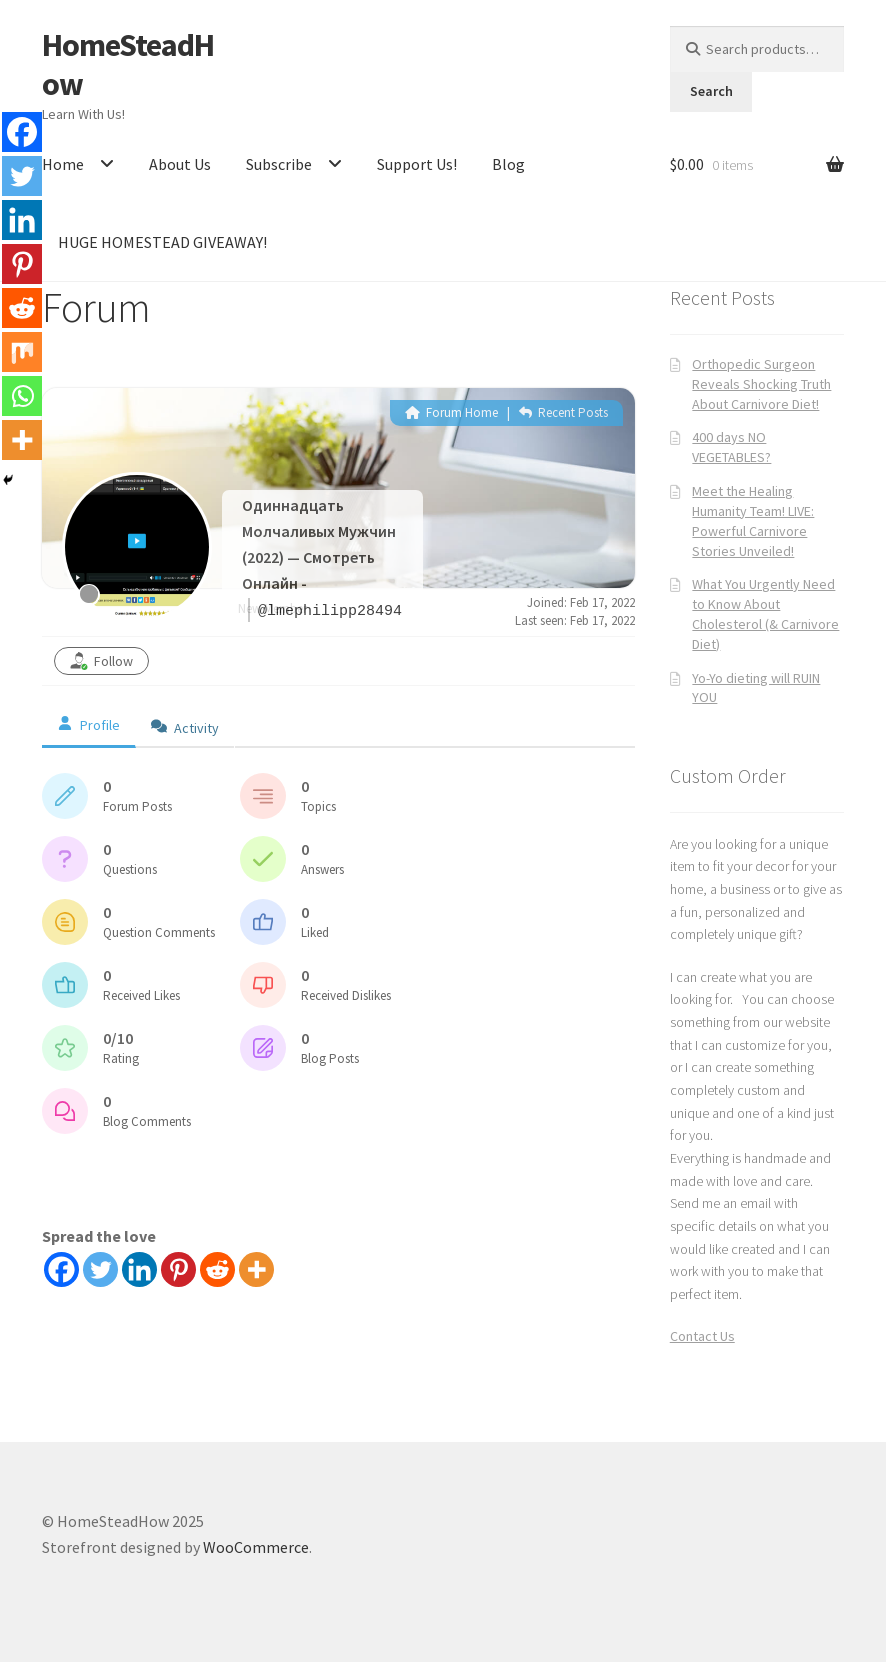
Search (711, 91)
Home (63, 164)
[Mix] (22, 352)
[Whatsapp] (22, 396)
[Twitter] (100, 1269)
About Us (180, 164)
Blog (508, 164)
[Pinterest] (178, 1269)
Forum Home (451, 412)
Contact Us (702, 1336)
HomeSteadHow (128, 64)
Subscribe (279, 164)
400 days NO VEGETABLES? (731, 447)
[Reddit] (217, 1269)
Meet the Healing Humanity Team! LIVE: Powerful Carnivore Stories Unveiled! (753, 520)
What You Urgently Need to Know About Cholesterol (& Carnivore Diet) (765, 613)
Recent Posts (563, 412)
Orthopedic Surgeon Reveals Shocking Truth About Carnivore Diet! (761, 384)
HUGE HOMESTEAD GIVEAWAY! (162, 242)
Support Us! (417, 164)
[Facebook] (61, 1269)
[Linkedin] (139, 1269)
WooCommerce (256, 1547)
